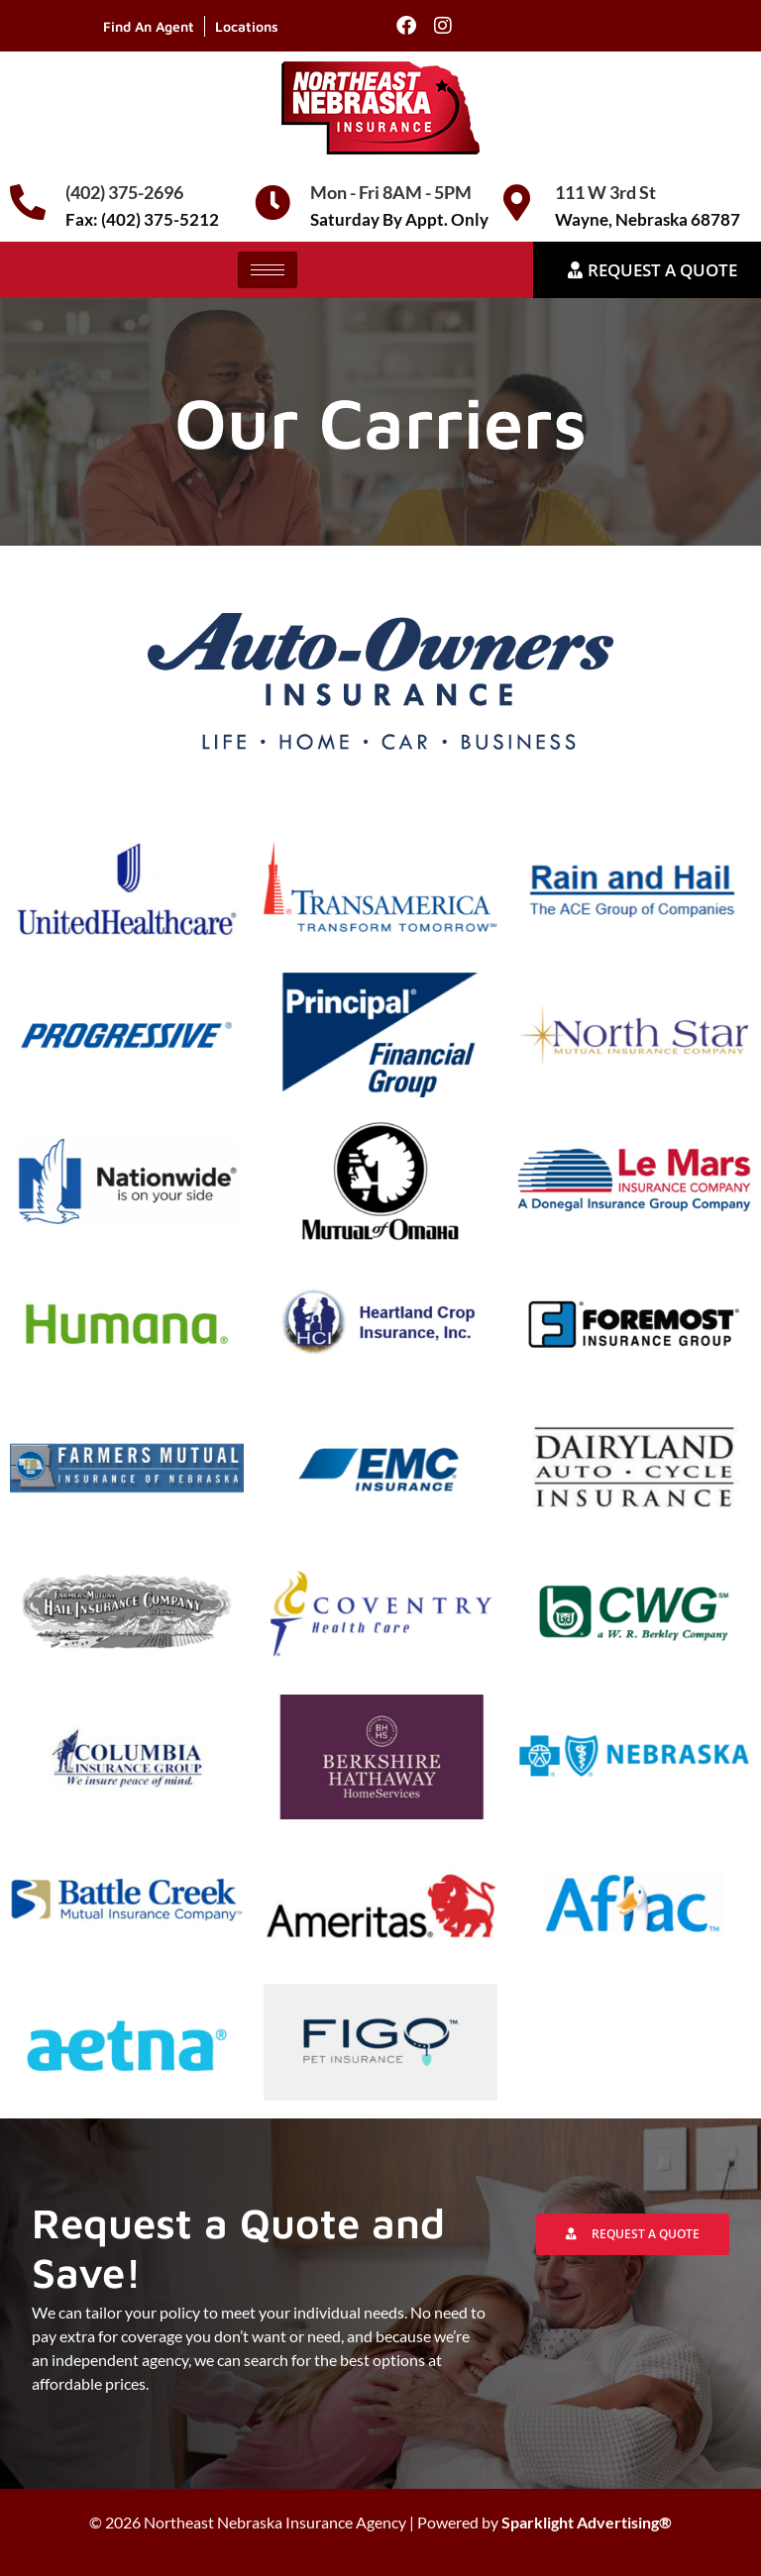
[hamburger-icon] (267, 270)
